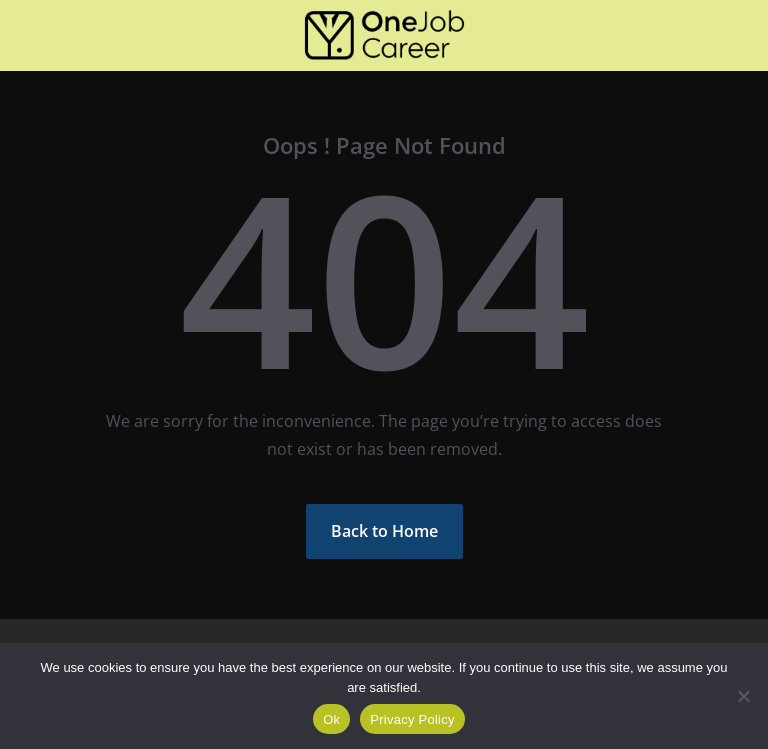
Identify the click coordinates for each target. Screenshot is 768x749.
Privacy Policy (412, 719)
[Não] (743, 696)
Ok (331, 719)
